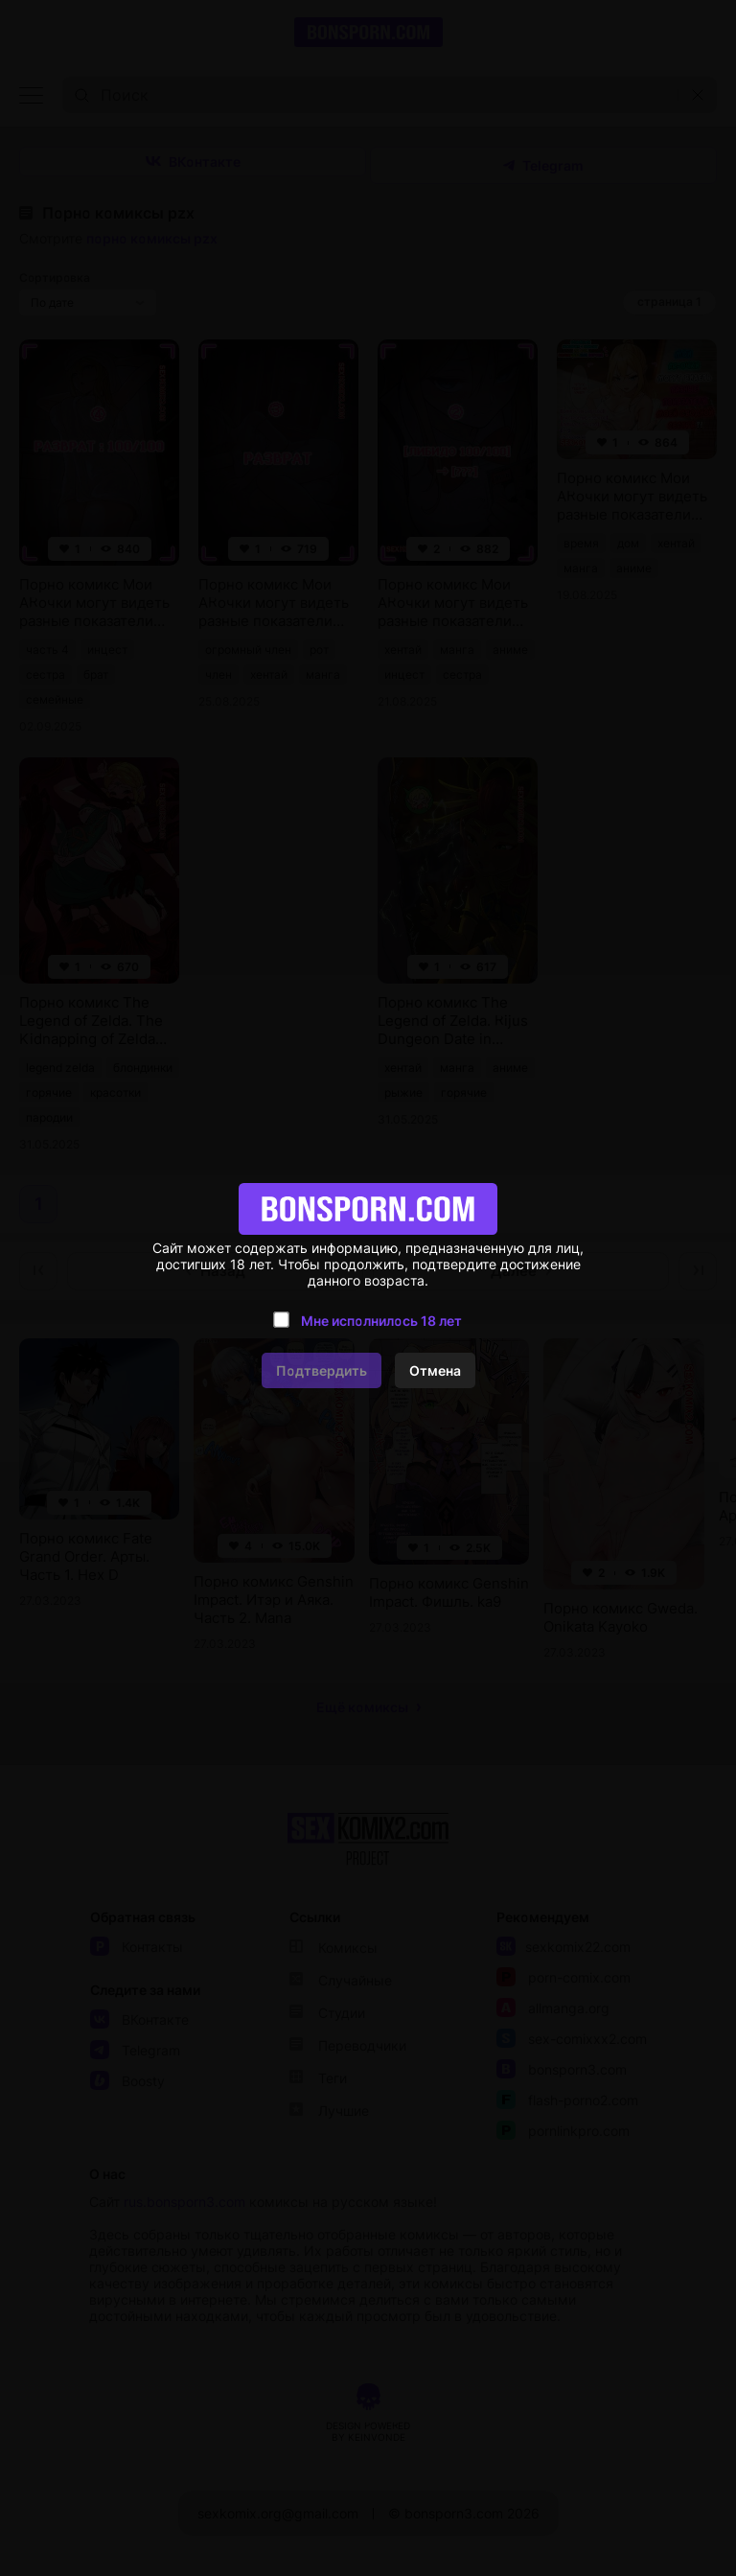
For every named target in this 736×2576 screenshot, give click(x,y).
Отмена (435, 1370)
